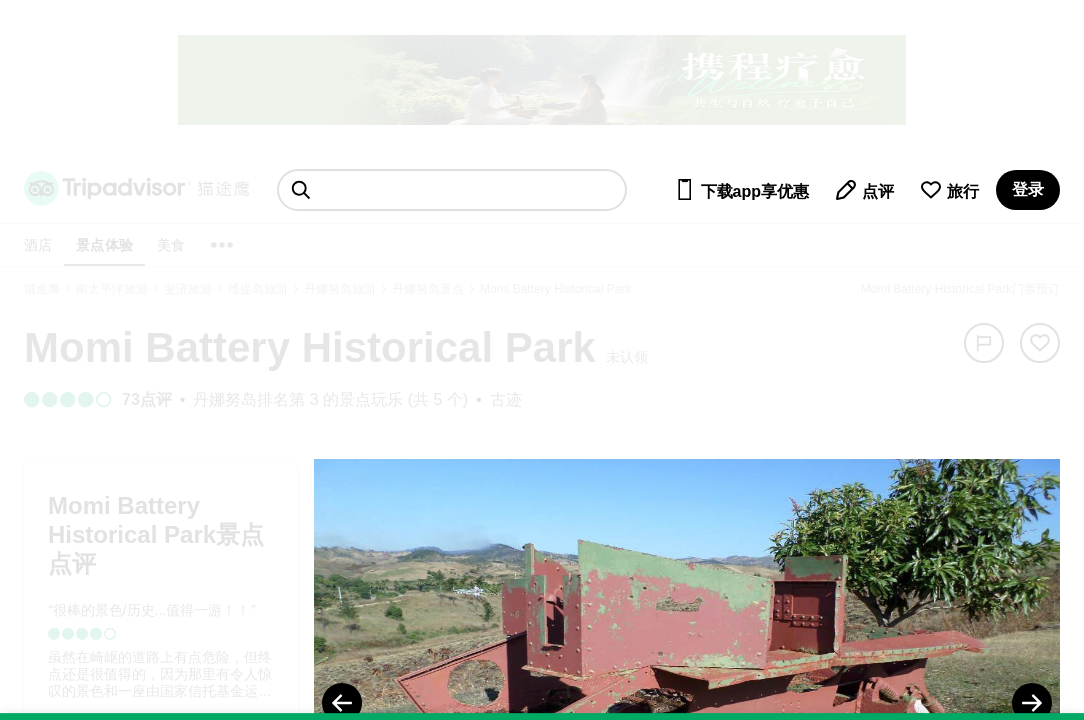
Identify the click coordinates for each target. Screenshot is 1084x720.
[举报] (984, 343)
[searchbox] (452, 190)
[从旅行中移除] (1040, 343)
